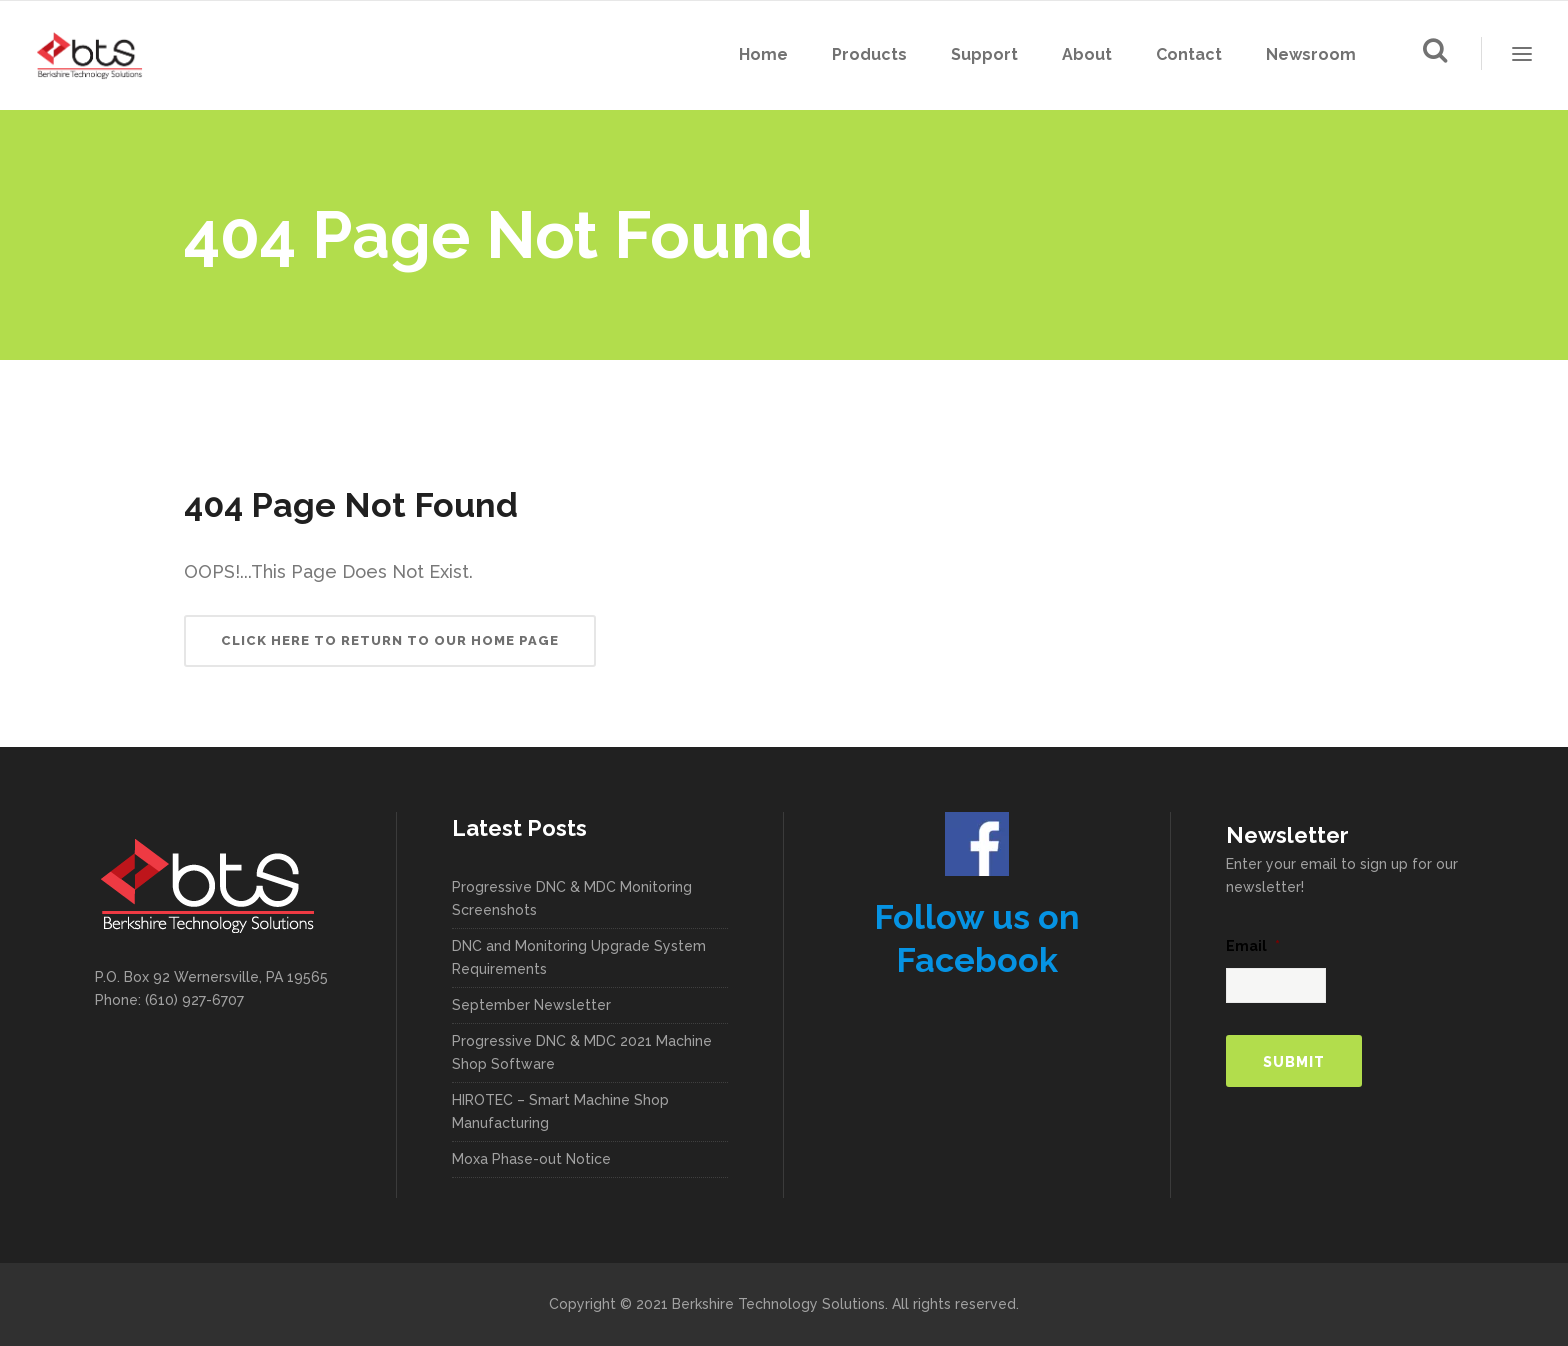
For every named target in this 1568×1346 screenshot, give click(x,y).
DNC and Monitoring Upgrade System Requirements (579, 957)
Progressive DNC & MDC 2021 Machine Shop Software (582, 1052)
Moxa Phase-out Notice (531, 1159)
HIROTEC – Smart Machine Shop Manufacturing (560, 1111)
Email (1253, 946)
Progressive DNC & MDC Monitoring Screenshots (572, 898)
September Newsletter (531, 1005)
